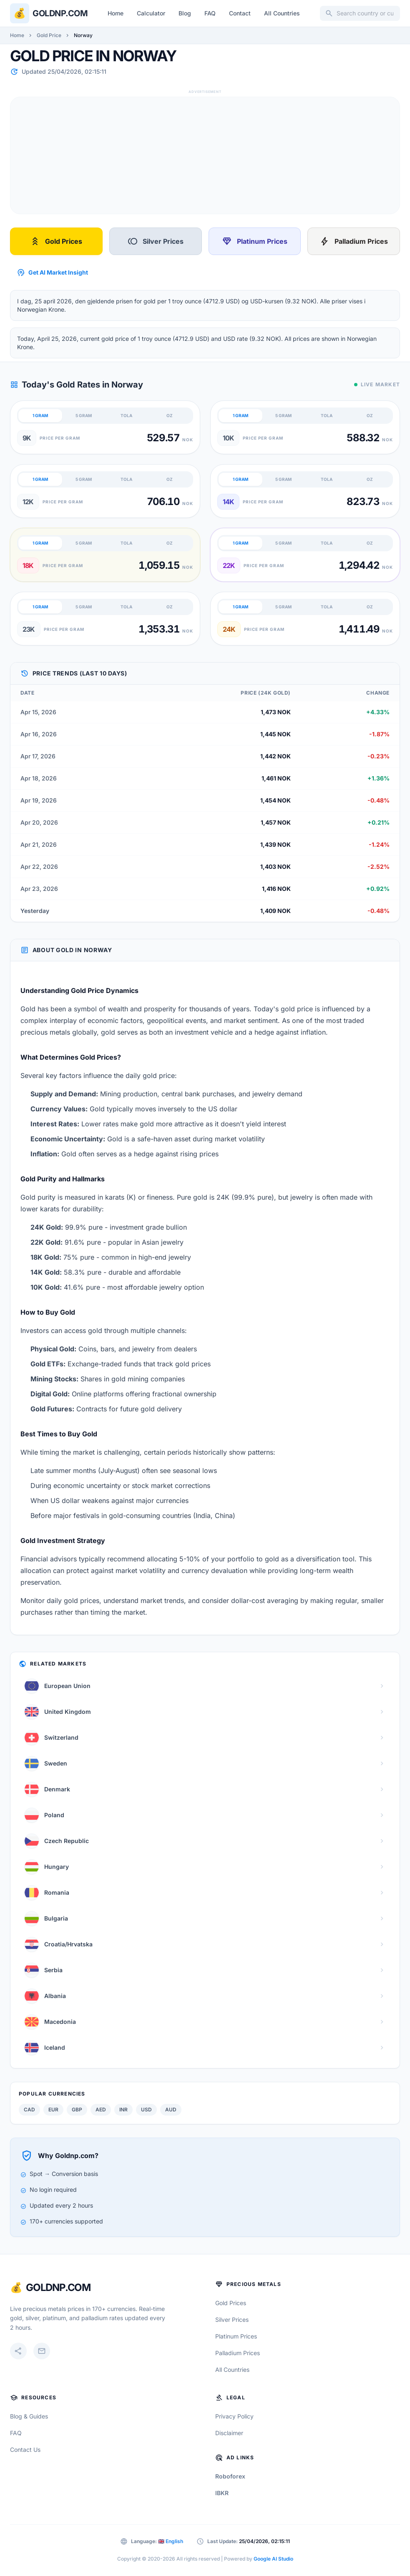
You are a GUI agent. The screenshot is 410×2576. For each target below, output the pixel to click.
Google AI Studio (273, 2559)
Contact (240, 13)
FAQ (210, 13)
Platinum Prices (254, 241)
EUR (53, 2109)
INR (123, 2109)
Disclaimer (229, 2432)
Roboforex (230, 2476)
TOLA (126, 415)
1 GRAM (40, 415)
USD (146, 2109)
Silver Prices (156, 241)
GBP (77, 2109)
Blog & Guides (29, 2416)
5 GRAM (83, 415)
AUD (170, 2109)
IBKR (222, 2492)
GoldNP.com (58, 2287)
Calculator (151, 13)
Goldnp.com (60, 13)
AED (101, 2109)
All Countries (282, 13)
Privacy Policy (234, 2416)
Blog (185, 13)
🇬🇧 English (170, 2541)
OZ (169, 415)
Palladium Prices (353, 241)
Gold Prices (56, 241)
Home (115, 13)
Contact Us (25, 2449)
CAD (29, 2109)
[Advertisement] (205, 155)
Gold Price (49, 35)
